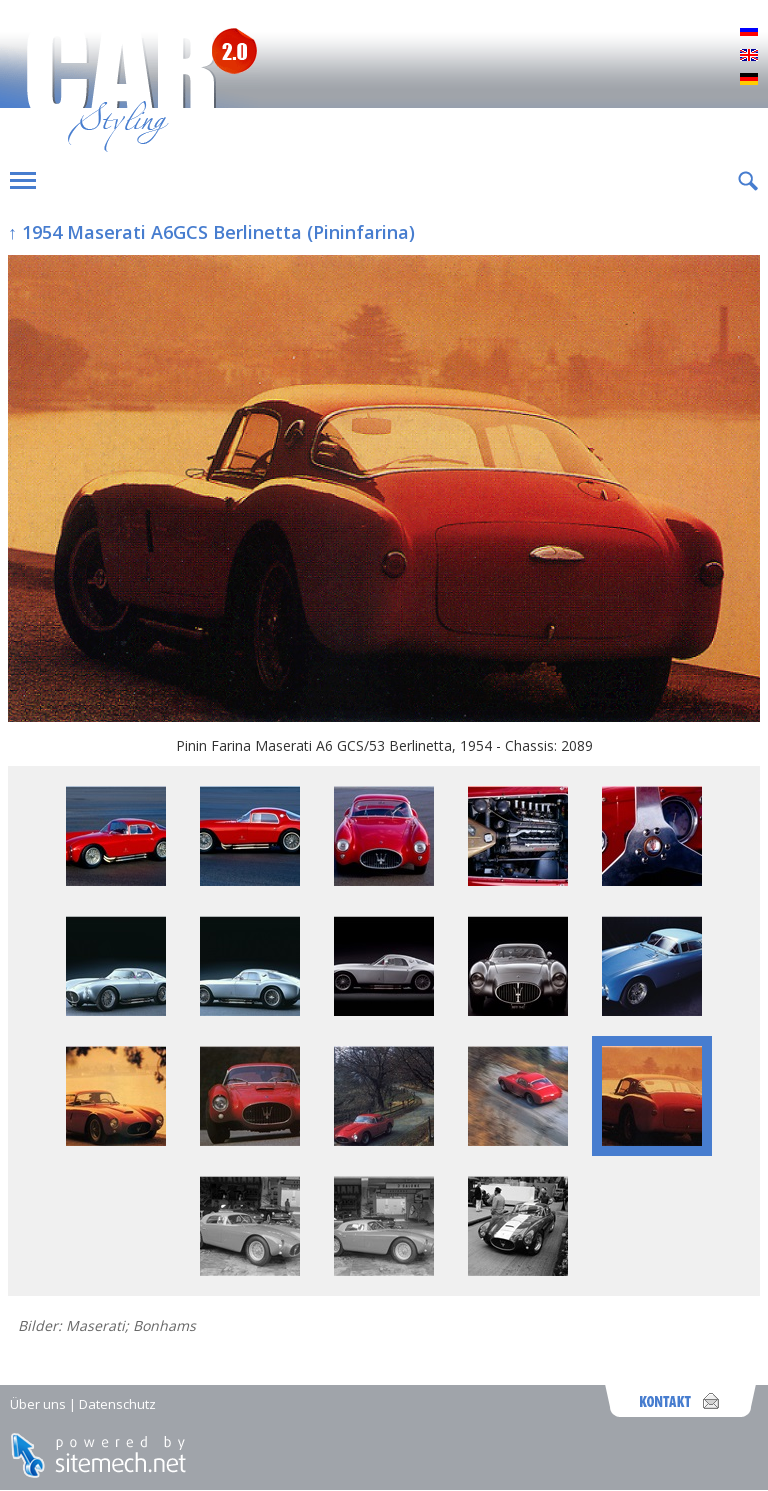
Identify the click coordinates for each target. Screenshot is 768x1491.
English (749, 56)
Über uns (38, 1404)
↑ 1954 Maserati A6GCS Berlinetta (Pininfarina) (211, 232)
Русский (749, 32)
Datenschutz (117, 1404)
